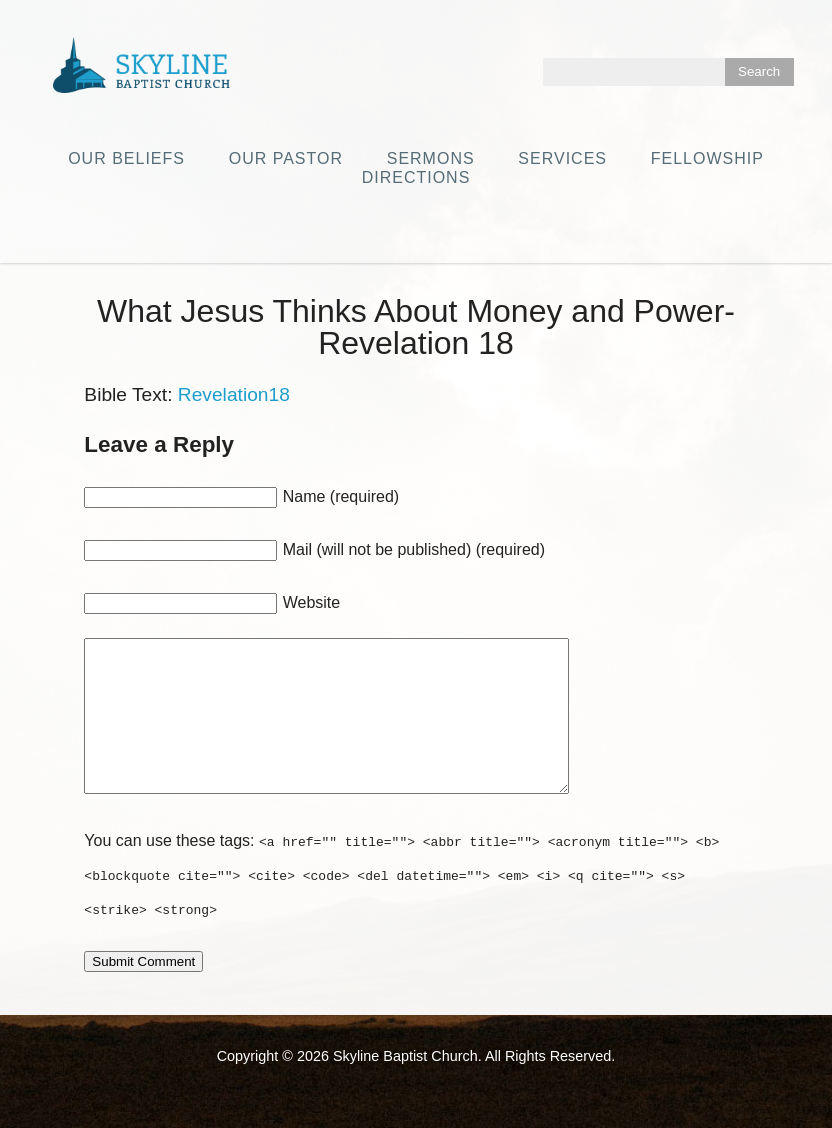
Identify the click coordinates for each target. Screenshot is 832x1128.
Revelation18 (234, 394)
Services (562, 158)
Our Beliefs (126, 158)
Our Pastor (286, 158)
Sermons (431, 158)
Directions (416, 177)
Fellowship (707, 158)
